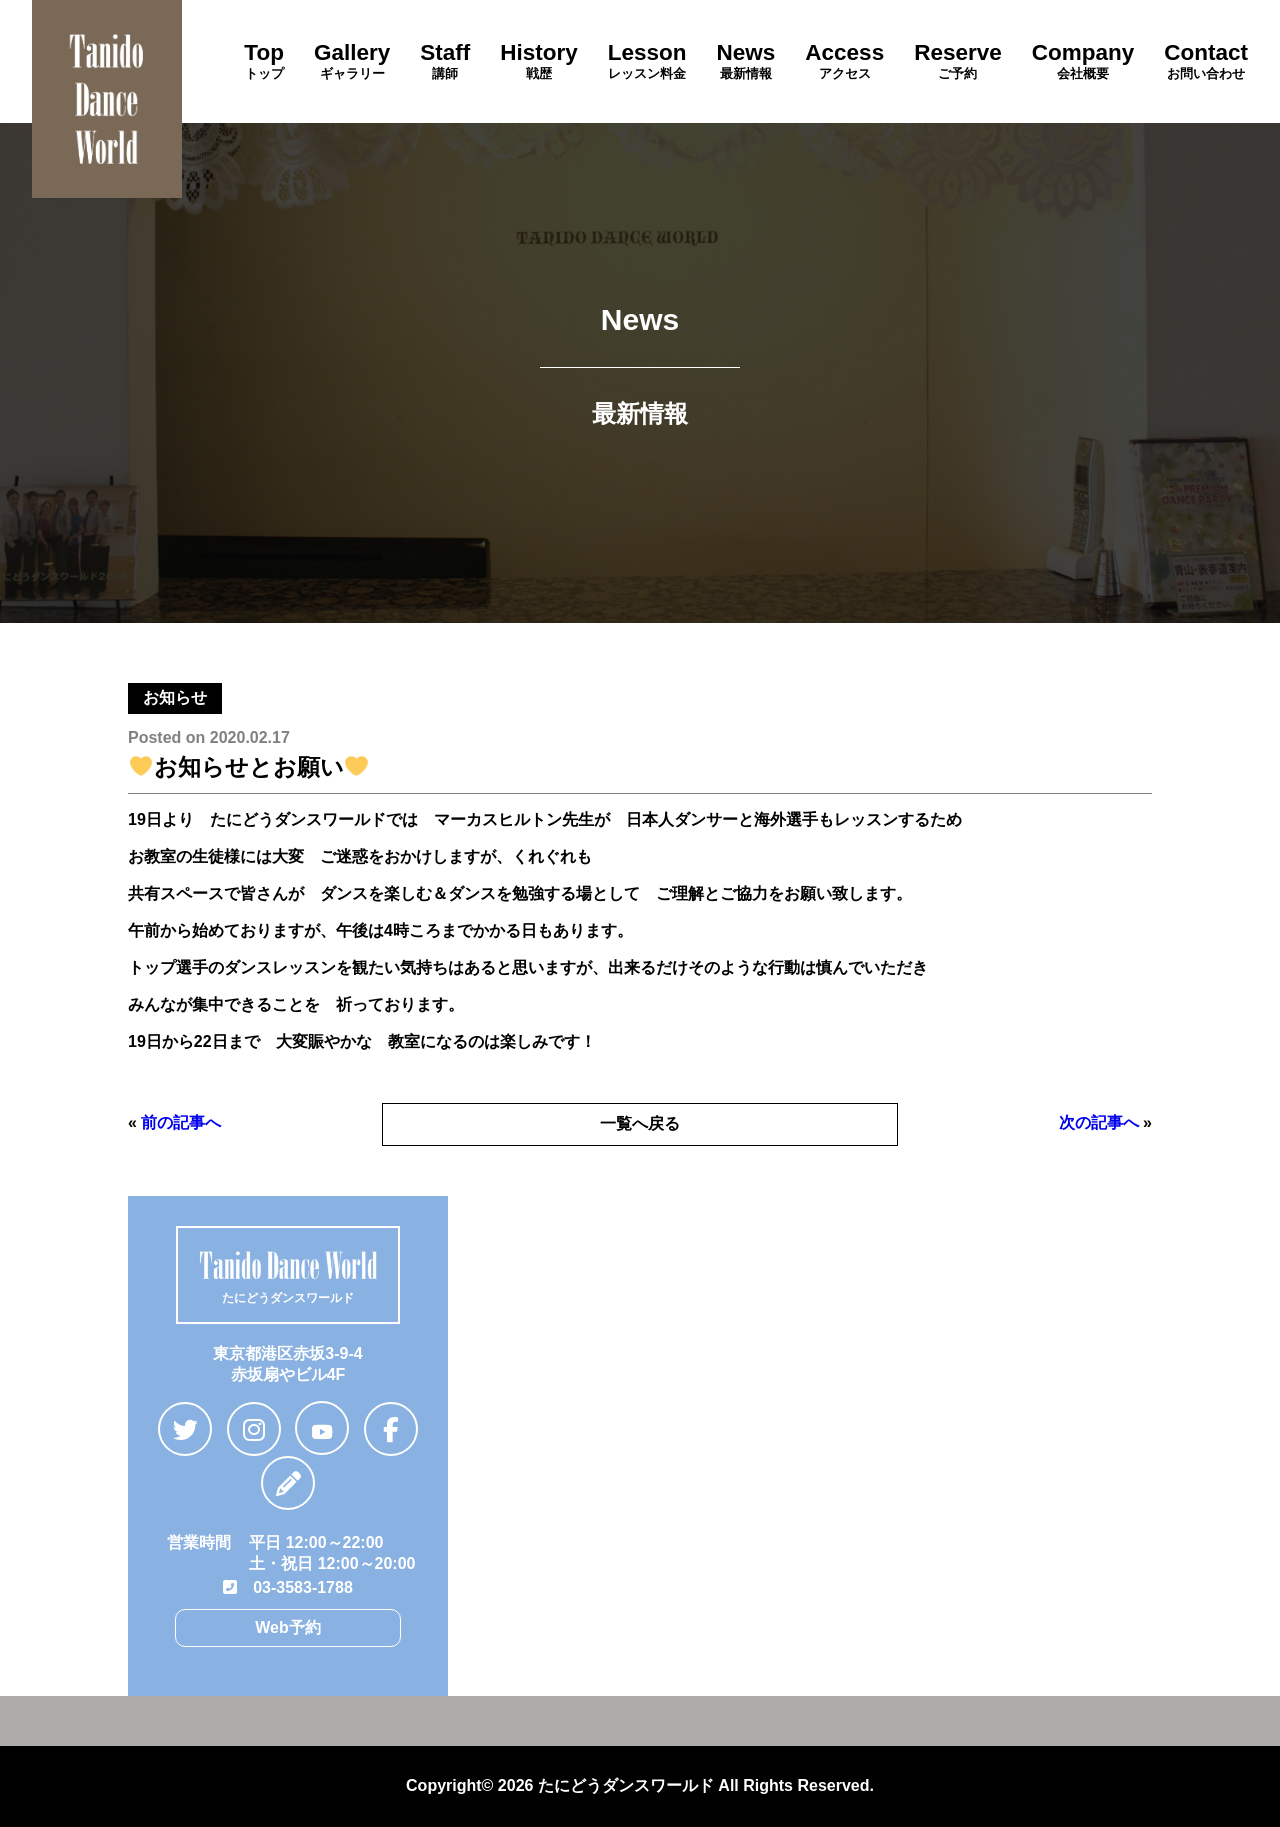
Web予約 (287, 1627)
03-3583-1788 (288, 1587)
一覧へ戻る (640, 1123)
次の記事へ (1099, 1122)
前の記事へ (181, 1122)
